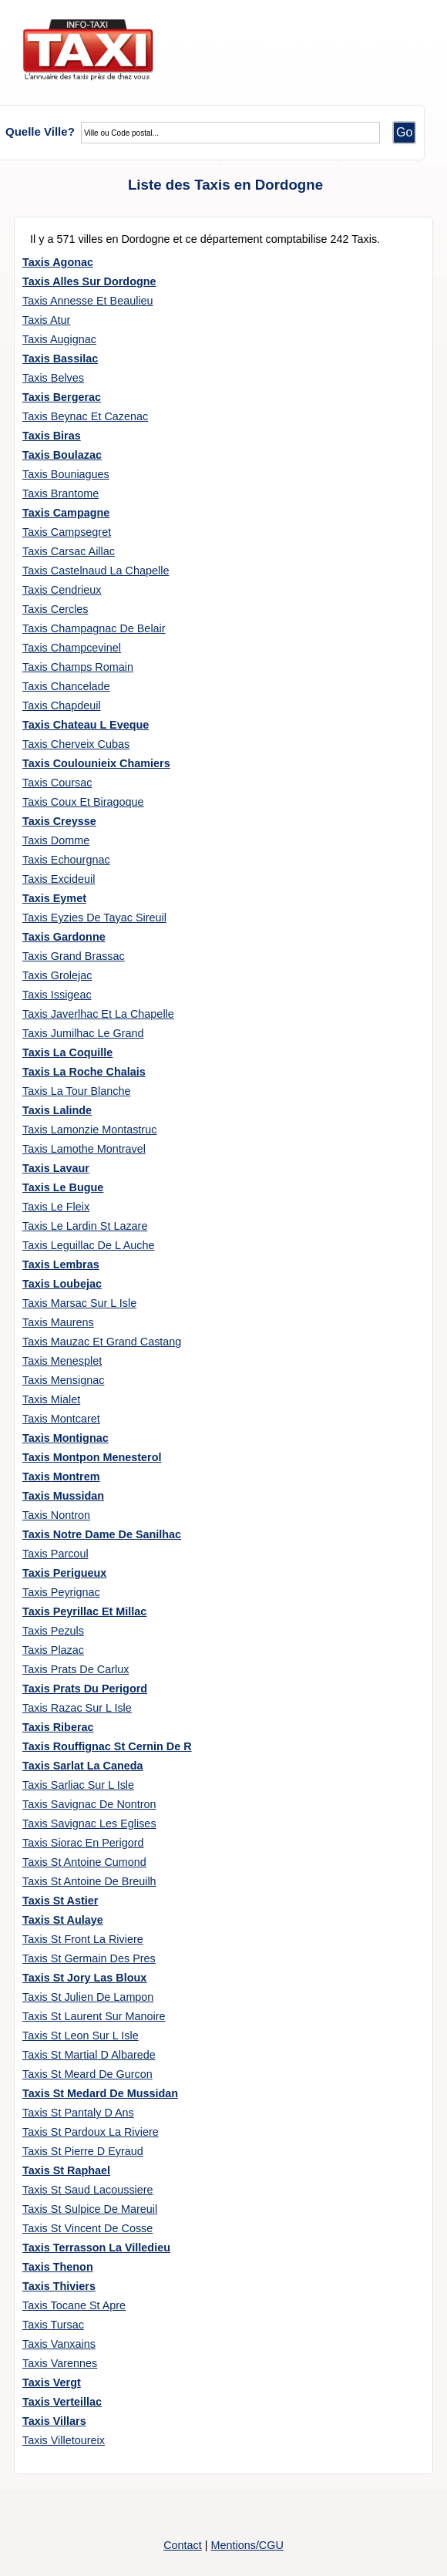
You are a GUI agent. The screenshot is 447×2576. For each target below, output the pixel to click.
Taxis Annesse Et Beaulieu (87, 301)
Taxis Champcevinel (71, 647)
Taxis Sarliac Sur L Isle (78, 1785)
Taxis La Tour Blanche (76, 1091)
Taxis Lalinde (57, 1110)
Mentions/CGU (246, 2545)
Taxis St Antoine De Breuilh (89, 1881)
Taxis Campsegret (66, 532)
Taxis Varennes (59, 2363)
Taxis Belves (53, 378)
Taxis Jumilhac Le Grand (83, 1033)
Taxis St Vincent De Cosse (87, 2228)
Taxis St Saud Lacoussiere (87, 2190)
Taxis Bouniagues (65, 474)
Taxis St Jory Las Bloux (84, 1978)
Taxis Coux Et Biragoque (83, 802)
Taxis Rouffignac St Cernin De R (107, 1746)
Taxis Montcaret (61, 1419)
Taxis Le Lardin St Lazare (84, 1226)
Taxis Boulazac (62, 455)
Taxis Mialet (51, 1399)
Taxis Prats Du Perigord (84, 1688)
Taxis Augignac (59, 339)
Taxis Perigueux (64, 1573)
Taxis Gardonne (64, 937)
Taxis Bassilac (60, 358)
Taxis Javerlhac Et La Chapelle (98, 1014)
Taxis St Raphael (66, 2170)
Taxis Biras (51, 435)
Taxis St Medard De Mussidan (100, 2093)
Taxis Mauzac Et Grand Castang (101, 1341)
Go (404, 132)
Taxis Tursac (53, 2324)
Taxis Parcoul (55, 1553)
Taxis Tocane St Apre (74, 2305)
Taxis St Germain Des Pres (89, 1958)
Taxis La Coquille (67, 1052)
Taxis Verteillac (62, 2402)
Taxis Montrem (61, 1476)
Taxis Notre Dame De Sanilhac (101, 1534)
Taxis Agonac (57, 262)
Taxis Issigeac (57, 994)
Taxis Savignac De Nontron (89, 1804)
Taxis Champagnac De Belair (94, 628)
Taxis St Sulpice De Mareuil (89, 2209)
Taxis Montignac (65, 1438)
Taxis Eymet (54, 898)
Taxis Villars (54, 2421)
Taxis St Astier (60, 1900)
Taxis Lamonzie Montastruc (89, 1129)
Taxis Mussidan (63, 1496)
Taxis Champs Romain (77, 667)
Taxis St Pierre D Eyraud (82, 2151)
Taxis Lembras (60, 1264)
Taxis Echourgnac (66, 860)
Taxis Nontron (56, 1515)
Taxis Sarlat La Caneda (82, 1765)
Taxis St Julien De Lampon (87, 1997)
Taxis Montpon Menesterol (91, 1457)
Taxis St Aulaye (62, 1920)
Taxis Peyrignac (61, 1592)
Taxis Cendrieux (61, 590)
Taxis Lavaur (55, 1168)
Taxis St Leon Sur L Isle (80, 2035)
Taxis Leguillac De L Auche (88, 1245)
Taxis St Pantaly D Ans (78, 2112)
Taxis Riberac (58, 1727)
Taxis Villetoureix (63, 2440)
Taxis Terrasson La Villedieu (96, 2247)
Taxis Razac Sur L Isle (77, 1708)
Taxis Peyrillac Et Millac (84, 1611)
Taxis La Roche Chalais (84, 1072)
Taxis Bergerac (61, 397)
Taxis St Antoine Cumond (84, 1862)
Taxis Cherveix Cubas (75, 744)
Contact (182, 2545)
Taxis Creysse (59, 821)
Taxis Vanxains (59, 2344)
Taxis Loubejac (62, 1284)
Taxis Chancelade (66, 686)
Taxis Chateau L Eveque (85, 725)
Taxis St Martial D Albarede (89, 2055)
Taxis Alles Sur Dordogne (89, 281)
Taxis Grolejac (57, 975)
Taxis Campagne (65, 513)
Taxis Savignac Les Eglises (89, 1823)
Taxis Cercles (55, 609)
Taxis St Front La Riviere (82, 1939)
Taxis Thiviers (59, 2286)
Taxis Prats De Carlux (75, 1669)
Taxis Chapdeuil (61, 705)
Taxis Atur (46, 320)
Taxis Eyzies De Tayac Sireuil (94, 917)
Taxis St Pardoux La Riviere (90, 2132)
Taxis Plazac (53, 1650)
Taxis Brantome (60, 493)
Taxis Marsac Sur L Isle (79, 1303)
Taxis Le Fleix (55, 1206)
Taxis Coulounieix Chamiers (96, 763)
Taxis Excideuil (58, 879)
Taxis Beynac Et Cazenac (85, 416)
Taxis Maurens (58, 1322)
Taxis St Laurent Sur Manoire (94, 2016)
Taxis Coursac (57, 782)
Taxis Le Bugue (62, 1187)
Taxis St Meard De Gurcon (87, 2074)
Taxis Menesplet (62, 1361)
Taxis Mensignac (63, 1380)
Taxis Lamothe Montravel (84, 1149)
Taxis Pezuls (53, 1631)
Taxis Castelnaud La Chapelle (95, 570)
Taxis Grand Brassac (73, 956)
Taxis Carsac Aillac (68, 551)
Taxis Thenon (57, 2267)
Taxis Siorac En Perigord (83, 1843)
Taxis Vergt (51, 2382)
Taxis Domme (55, 840)
